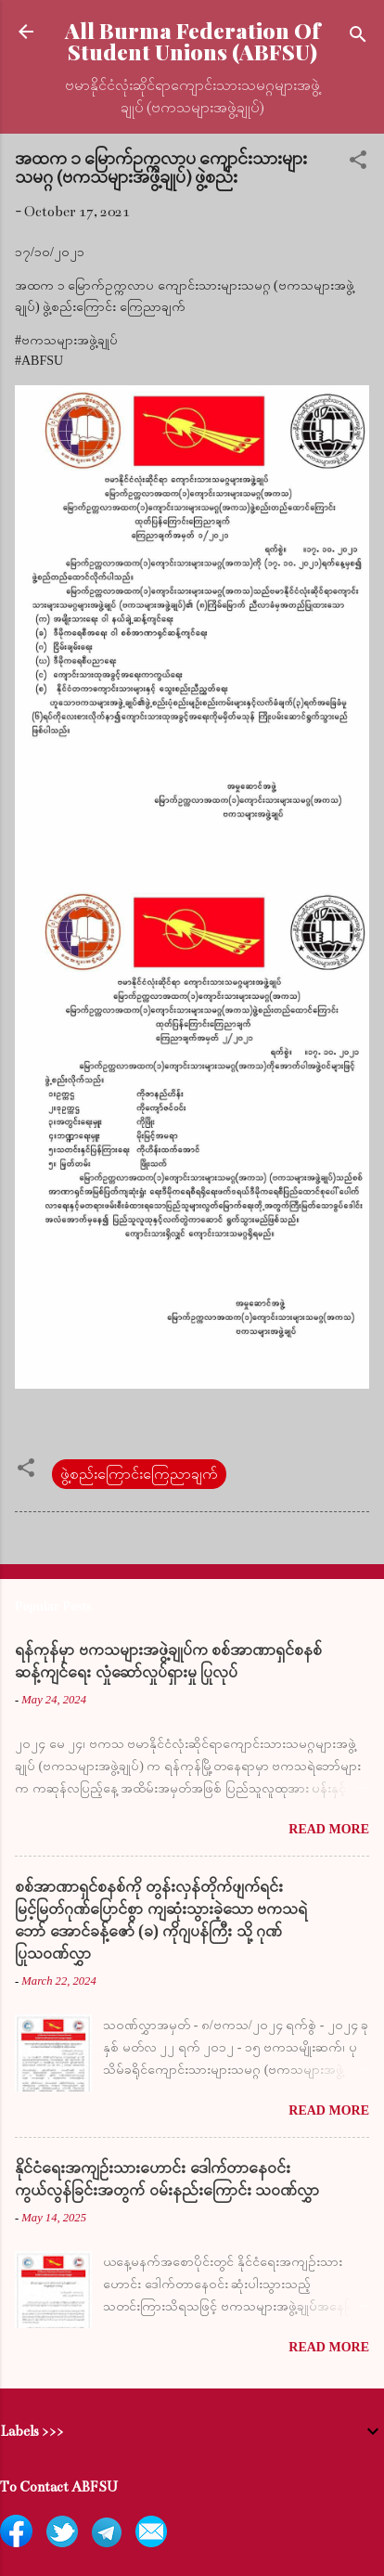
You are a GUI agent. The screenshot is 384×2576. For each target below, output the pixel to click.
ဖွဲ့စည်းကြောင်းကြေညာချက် (139, 1474)
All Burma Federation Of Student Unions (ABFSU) (192, 41)
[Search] (358, 37)
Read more (328, 1829)
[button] (358, 163)
